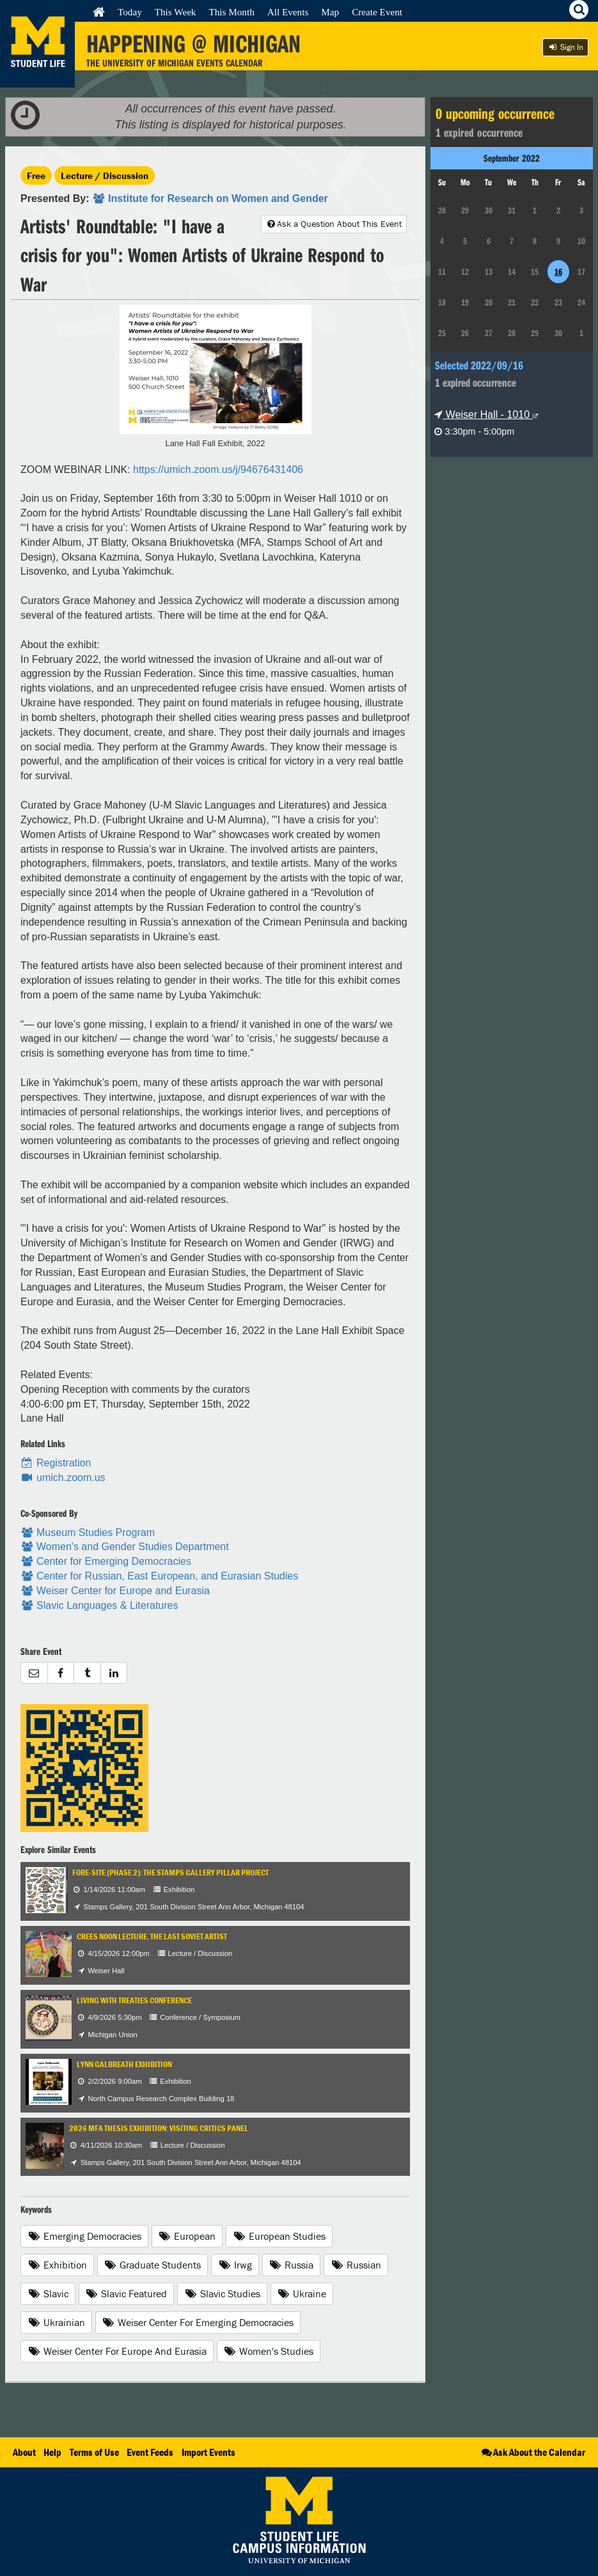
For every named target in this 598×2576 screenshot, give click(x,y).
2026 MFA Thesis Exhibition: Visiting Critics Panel (158, 2128)
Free (36, 175)
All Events (288, 11)
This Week (175, 11)
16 (558, 271)
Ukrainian (56, 2322)
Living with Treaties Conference (134, 2000)
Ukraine (302, 2293)
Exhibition (57, 2264)
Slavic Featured (127, 2293)
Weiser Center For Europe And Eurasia (117, 2351)
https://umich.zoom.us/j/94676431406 (218, 469)
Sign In (565, 47)
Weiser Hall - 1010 (485, 414)
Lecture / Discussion (104, 175)
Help (52, 2452)
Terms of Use (94, 2452)
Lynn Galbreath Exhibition (124, 2064)
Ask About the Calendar (532, 2452)
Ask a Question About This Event (334, 223)
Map (330, 11)
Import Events (208, 2452)
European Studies (279, 2236)
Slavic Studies (222, 2293)
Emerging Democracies (84, 2236)
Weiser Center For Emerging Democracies (198, 2322)
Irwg (235, 2264)
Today (130, 11)
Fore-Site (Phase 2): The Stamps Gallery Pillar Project (170, 1872)
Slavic (48, 2293)
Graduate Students (152, 2264)
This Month (231, 11)
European (187, 2236)
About (24, 2452)
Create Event (377, 11)
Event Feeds (150, 2452)
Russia (291, 2264)
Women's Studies (269, 2351)
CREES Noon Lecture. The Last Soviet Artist (152, 1936)
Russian (356, 2264)
